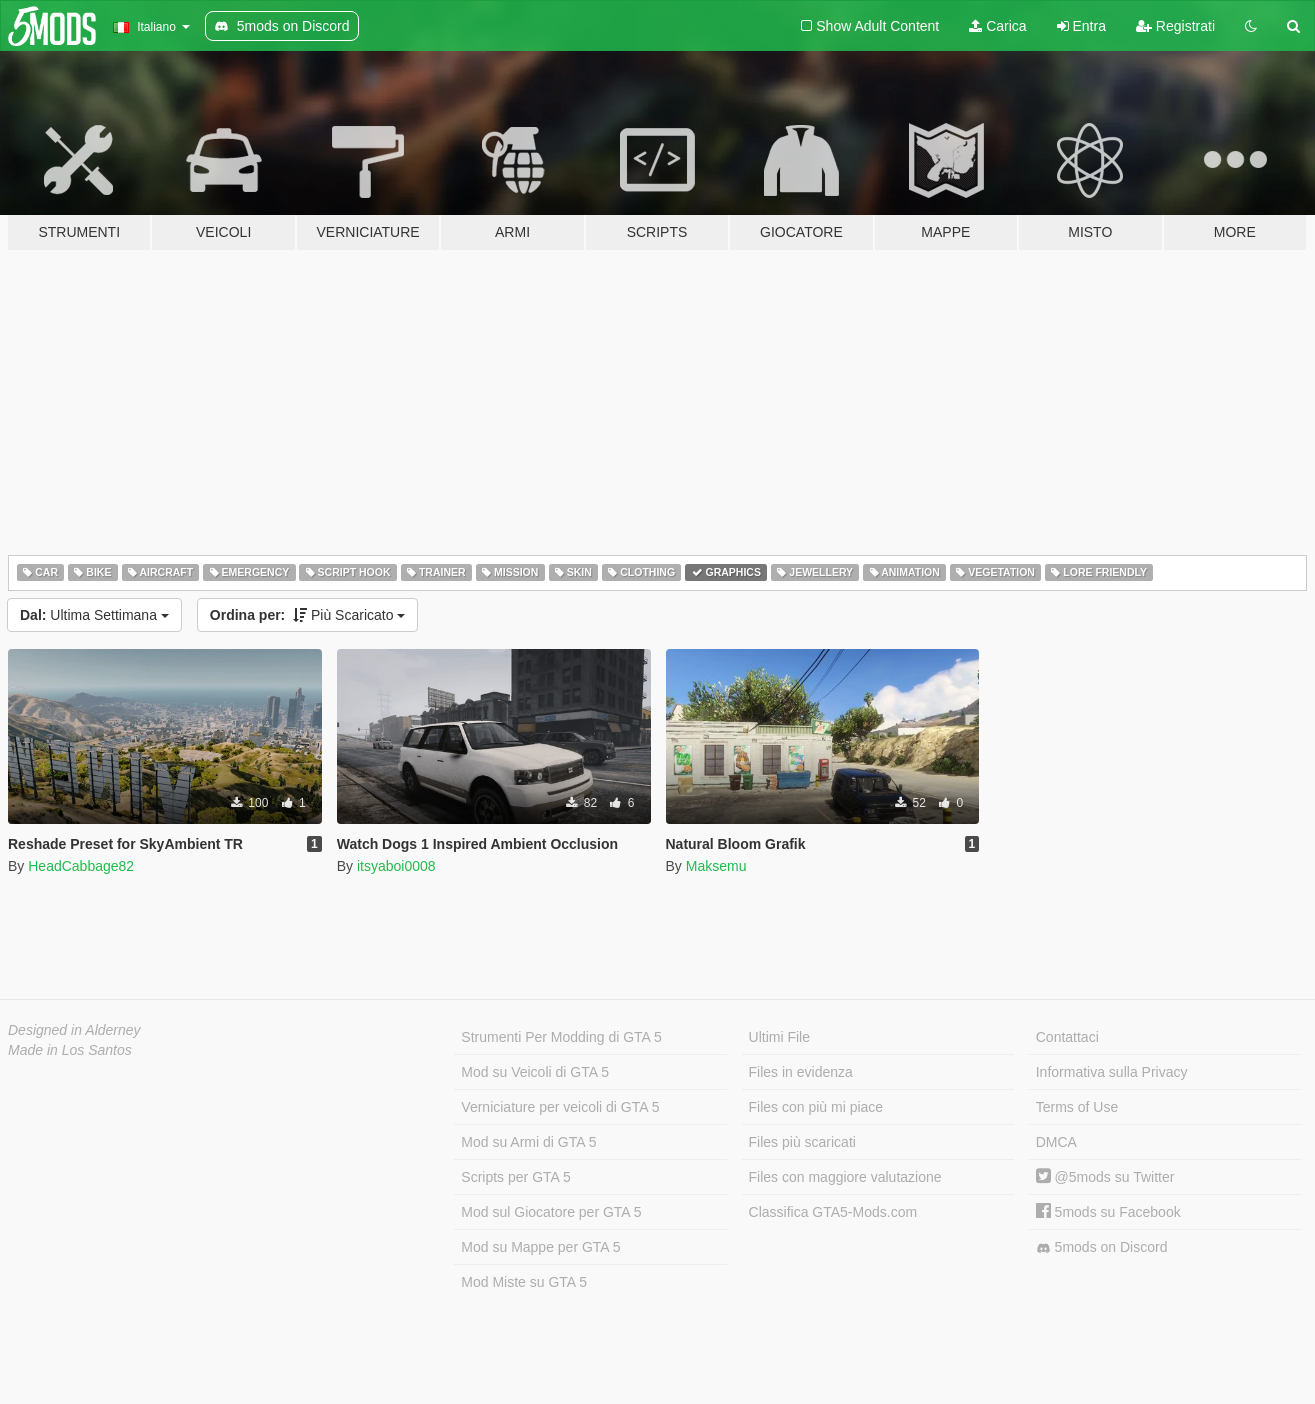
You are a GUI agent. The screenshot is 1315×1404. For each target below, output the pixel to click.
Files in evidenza (801, 1072)
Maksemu (716, 866)
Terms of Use (1077, 1107)
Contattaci (1067, 1037)
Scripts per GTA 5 (515, 1177)
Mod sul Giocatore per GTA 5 (551, 1212)
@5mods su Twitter (1105, 1177)
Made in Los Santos (70, 1050)
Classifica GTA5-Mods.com (833, 1212)
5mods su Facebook (1108, 1212)
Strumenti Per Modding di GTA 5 (561, 1037)
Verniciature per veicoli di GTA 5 (560, 1107)
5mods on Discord (1102, 1247)
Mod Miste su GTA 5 (524, 1282)
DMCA (1056, 1142)
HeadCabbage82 (81, 866)
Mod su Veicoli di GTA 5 (535, 1072)
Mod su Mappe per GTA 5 (540, 1247)
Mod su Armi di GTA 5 (528, 1142)
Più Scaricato (308, 615)
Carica (997, 26)
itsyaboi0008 (396, 866)
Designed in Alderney (74, 1030)
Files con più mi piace (816, 1107)
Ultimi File (779, 1037)
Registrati (1175, 26)
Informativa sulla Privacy (1112, 1072)
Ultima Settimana (94, 615)
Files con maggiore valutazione (845, 1177)
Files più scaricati (802, 1142)
